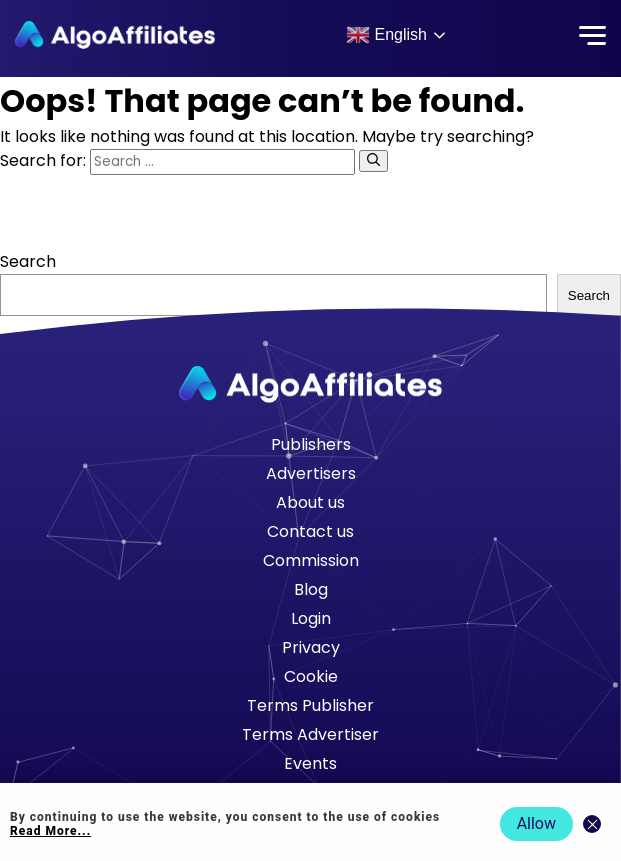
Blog (311, 589)
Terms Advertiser (310, 734)
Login (311, 618)
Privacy (311, 647)
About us (310, 502)
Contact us (310, 531)
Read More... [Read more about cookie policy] (50, 831)
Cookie (311, 676)
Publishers (311, 444)
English (386, 35)
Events (310, 763)
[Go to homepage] (311, 384)
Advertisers (311, 473)
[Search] (373, 161)
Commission (311, 560)
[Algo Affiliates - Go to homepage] (115, 35)
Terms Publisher (310, 705)
